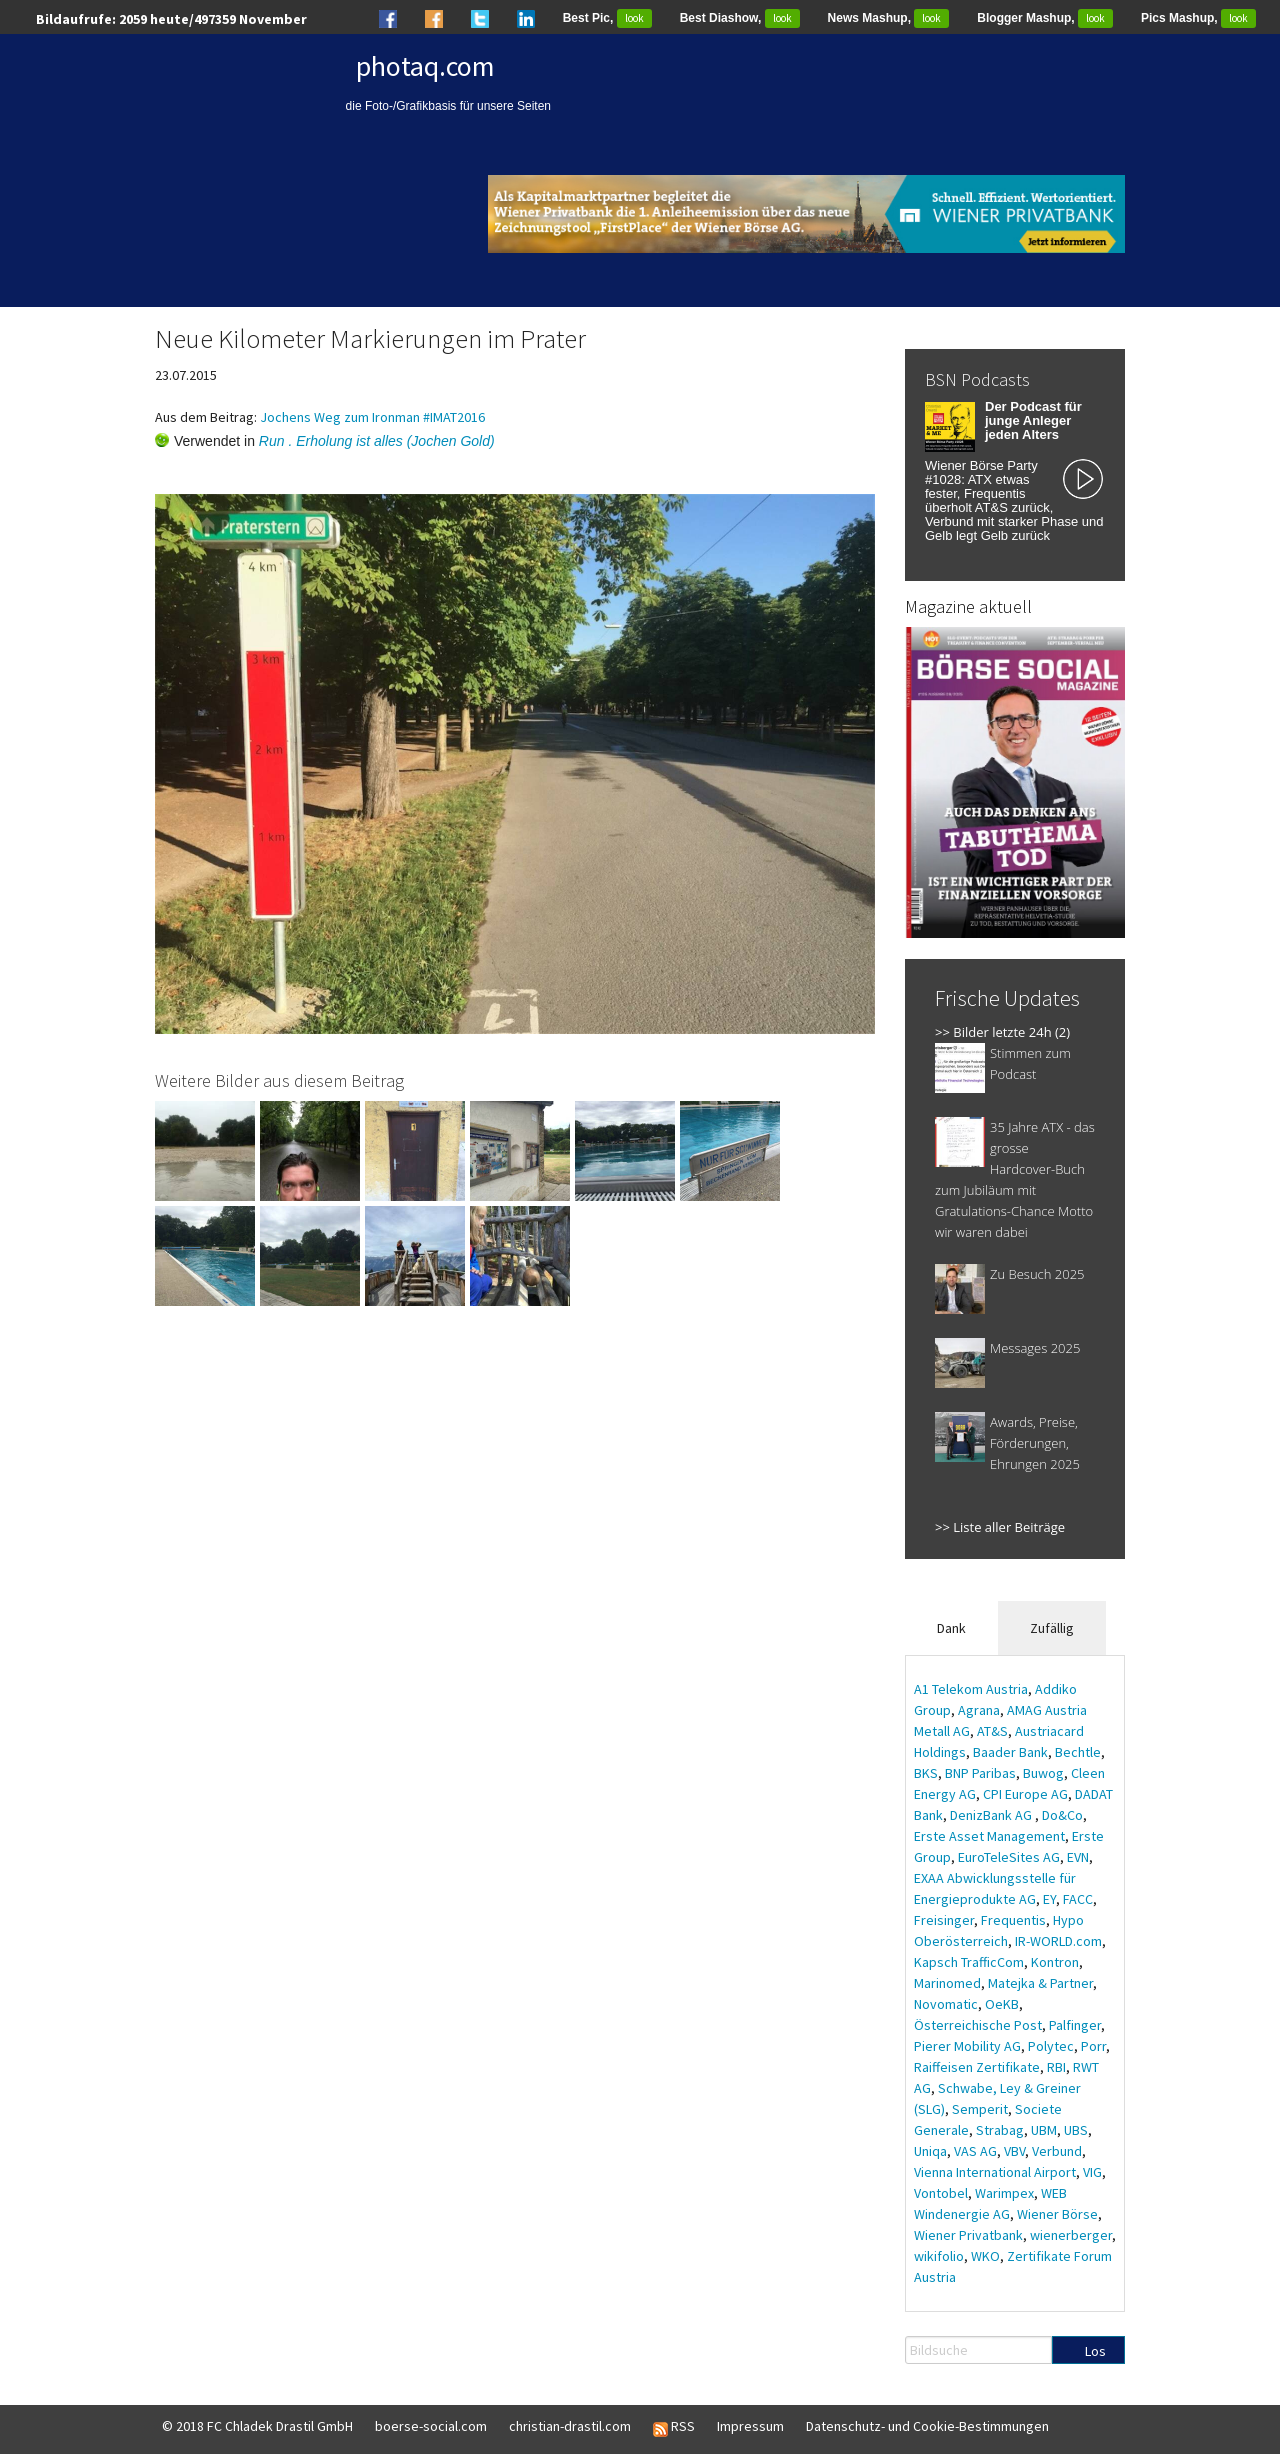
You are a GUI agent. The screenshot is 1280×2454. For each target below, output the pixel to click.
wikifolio (939, 2256)
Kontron (1055, 1962)
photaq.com (425, 66)
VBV (1014, 2151)
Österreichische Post (978, 2025)
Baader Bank (1010, 1752)
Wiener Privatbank (968, 2235)
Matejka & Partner (1040, 1983)
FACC (1078, 1899)
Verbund (1057, 2151)
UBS (1076, 2130)
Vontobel (941, 2193)
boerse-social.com (431, 2426)
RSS (674, 2427)
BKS (926, 1773)
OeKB (1002, 2004)
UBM (1044, 2130)
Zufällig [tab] (1052, 1628)
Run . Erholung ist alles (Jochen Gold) (377, 441)
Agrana (979, 1710)
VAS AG (975, 2151)
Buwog (1043, 1773)
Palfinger (1075, 2025)
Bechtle (1078, 1752)
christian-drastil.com (570, 2426)
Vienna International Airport (995, 2172)
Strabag (1000, 2130)
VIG (1092, 2172)
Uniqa (930, 2151)
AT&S (992, 1731)
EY (1049, 1899)
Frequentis (1013, 1920)
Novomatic (946, 2004)
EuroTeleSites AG (1009, 1857)
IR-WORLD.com (1058, 1941)
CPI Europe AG (1025, 1794)
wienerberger (1071, 2235)
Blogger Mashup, (1045, 18)
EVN (1078, 1857)
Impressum (750, 2426)
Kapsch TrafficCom (969, 1962)
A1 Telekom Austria (971, 1689)
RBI (1056, 2067)
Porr (1093, 2046)
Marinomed (947, 1983)
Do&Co (1062, 1815)
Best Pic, (607, 18)
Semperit (980, 2109)
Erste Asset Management (989, 1836)
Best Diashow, (740, 18)
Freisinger (944, 1920)
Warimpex (1004, 2193)
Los (1095, 2351)
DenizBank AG (992, 1815)
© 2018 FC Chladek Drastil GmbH (257, 2426)
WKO (985, 2256)
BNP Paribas (980, 1773)
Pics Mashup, (1198, 18)
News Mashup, (889, 18)
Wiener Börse (1057, 2214)
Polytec (1051, 2046)
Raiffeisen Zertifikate (977, 2067)
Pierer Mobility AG (967, 2046)
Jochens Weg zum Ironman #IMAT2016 (372, 417)
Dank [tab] (951, 1628)
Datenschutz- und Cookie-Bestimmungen (927, 2426)
